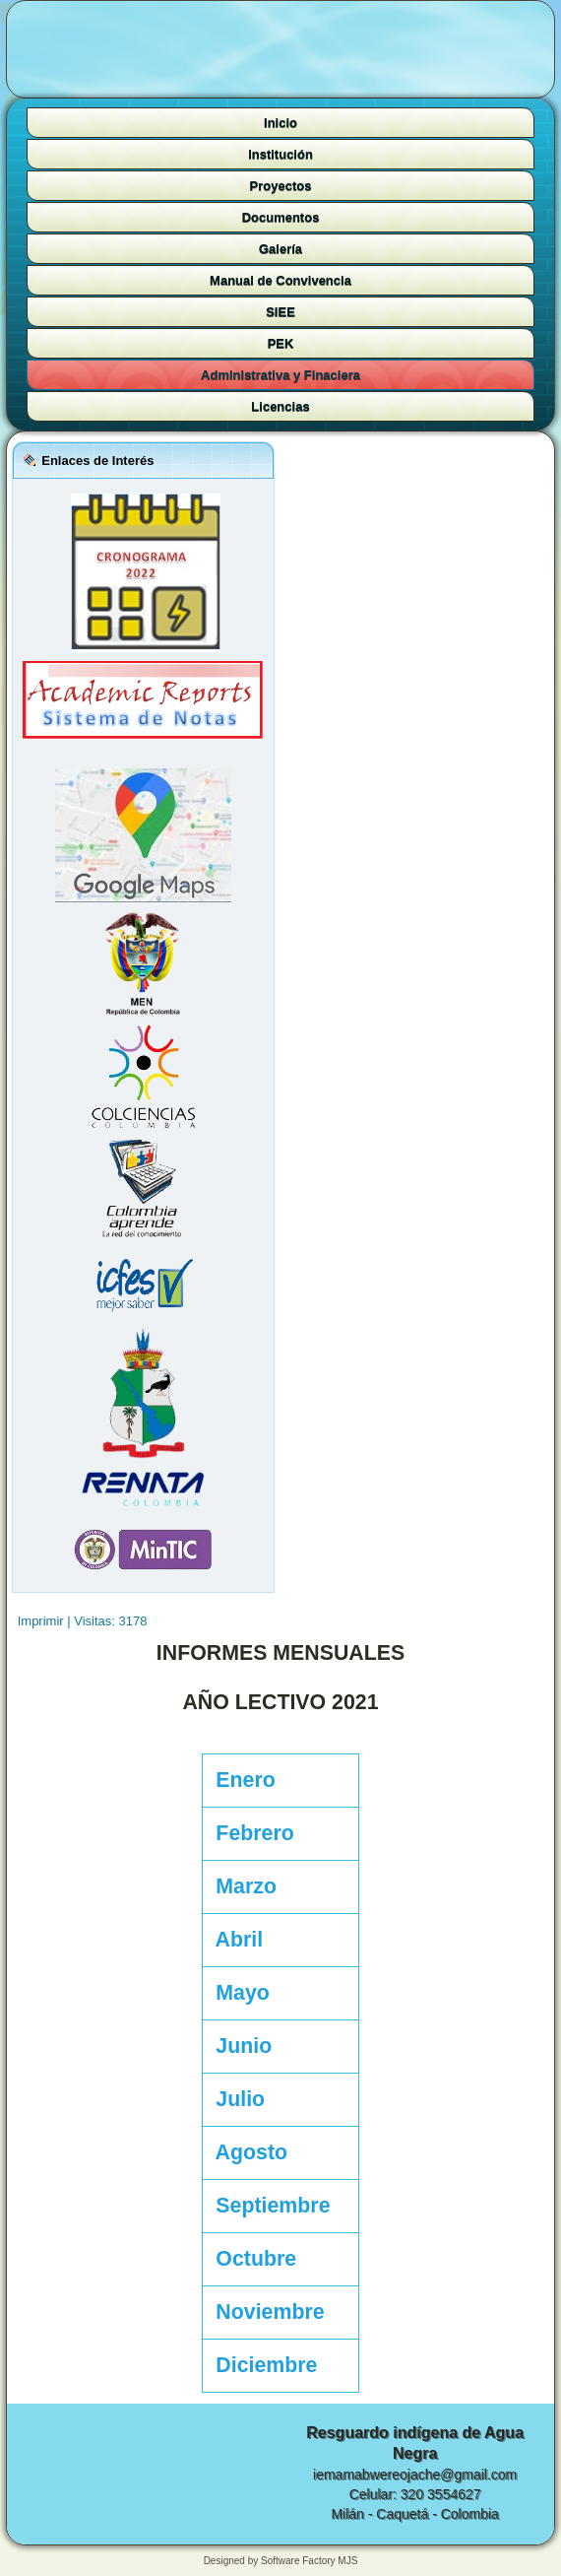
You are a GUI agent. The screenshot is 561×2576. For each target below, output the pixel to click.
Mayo (237, 1993)
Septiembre (268, 2205)
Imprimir (43, 1621)
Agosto (246, 2152)
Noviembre (265, 2312)
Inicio (280, 122)
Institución (280, 154)
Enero (240, 1780)
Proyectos (281, 185)
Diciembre (261, 2365)
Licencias (280, 406)
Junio (239, 2046)
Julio (235, 2099)
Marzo (241, 1886)
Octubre (251, 2259)
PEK (281, 343)
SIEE (280, 311)
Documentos (281, 217)
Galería (280, 248)
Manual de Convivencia (280, 280)
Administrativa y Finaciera (280, 374)
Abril (234, 1939)
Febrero (249, 1833)
